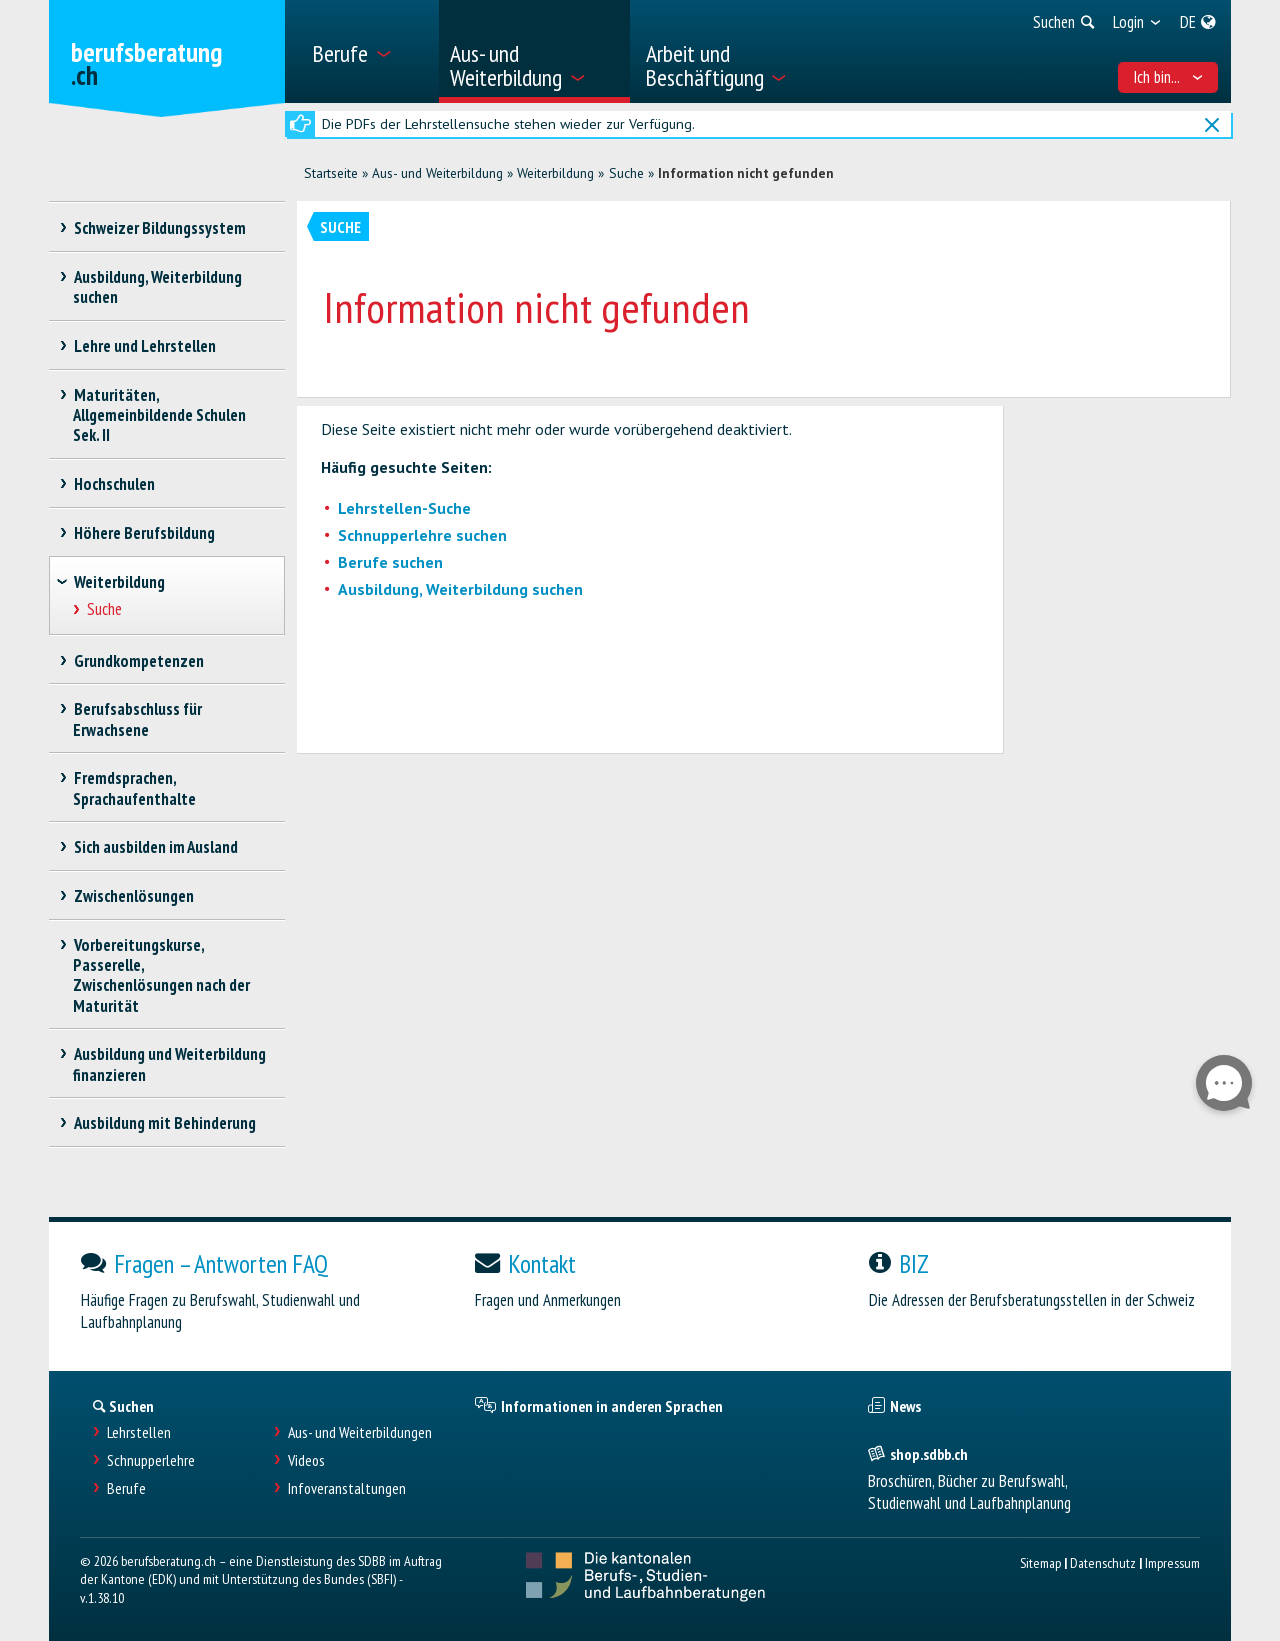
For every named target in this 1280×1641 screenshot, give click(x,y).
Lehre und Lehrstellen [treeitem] (144, 346)
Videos (306, 1460)
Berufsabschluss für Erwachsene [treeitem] (137, 719)
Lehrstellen (139, 1432)
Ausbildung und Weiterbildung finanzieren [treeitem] (169, 1064)
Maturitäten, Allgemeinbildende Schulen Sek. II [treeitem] (159, 415)
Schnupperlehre (151, 1460)
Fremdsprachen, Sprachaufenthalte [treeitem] (134, 788)
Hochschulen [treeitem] (114, 484)
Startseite (331, 173)
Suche (626, 173)
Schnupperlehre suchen (422, 535)
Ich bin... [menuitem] (1168, 77)
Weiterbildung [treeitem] (119, 582)
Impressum (1172, 1562)
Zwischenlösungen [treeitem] (133, 896)
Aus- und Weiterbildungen (360, 1432)
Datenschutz (1103, 1562)
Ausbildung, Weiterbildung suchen (460, 589)
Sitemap (1040, 1562)
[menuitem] (368, 51)
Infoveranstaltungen (347, 1488)
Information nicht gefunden (746, 173)
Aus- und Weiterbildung (437, 173)
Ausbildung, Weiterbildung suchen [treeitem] (157, 287)
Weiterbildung (555, 173)
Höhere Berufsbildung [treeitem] (144, 533)
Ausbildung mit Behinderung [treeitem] (164, 1123)
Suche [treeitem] (105, 609)
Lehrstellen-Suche (404, 508)
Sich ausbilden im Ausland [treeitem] (155, 847)
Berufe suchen (390, 562)
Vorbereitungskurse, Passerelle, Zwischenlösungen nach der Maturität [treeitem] (161, 975)
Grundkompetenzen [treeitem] (138, 661)
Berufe (126, 1488)
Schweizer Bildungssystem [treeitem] (159, 228)
